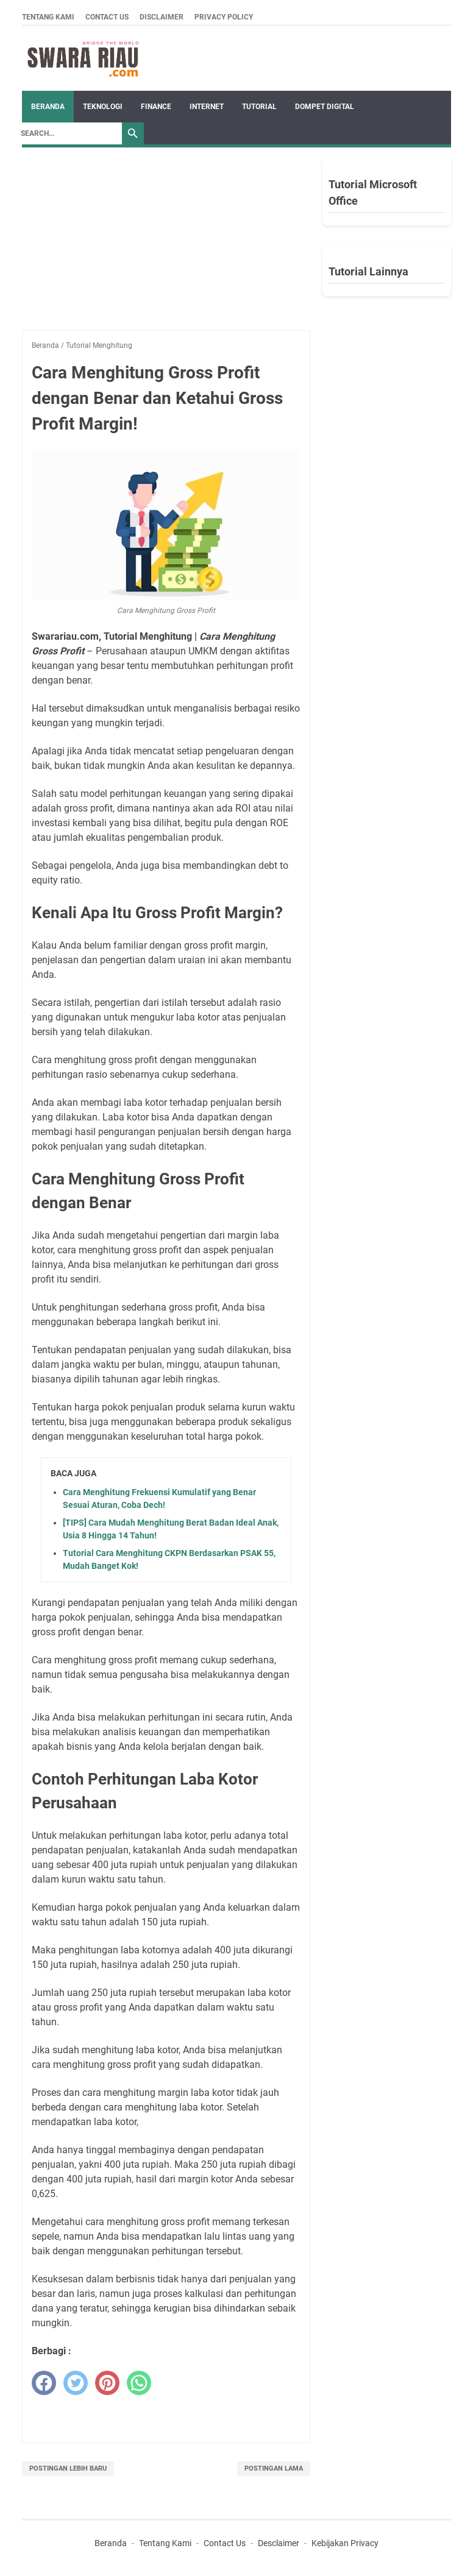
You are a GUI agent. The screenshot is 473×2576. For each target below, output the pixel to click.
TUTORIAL (259, 106)
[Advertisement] (166, 245)
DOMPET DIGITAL (324, 106)
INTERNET (207, 106)
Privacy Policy (223, 17)
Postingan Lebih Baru (68, 2468)
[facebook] (44, 2383)
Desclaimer (278, 2543)
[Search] (68, 133)
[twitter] (75, 2383)
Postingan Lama (273, 2468)
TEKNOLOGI (103, 106)
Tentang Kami (48, 17)
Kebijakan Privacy (345, 2543)
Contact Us (107, 17)
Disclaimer (161, 17)
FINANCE (156, 106)
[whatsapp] (139, 2383)
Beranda (48, 106)
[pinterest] (107, 2383)
